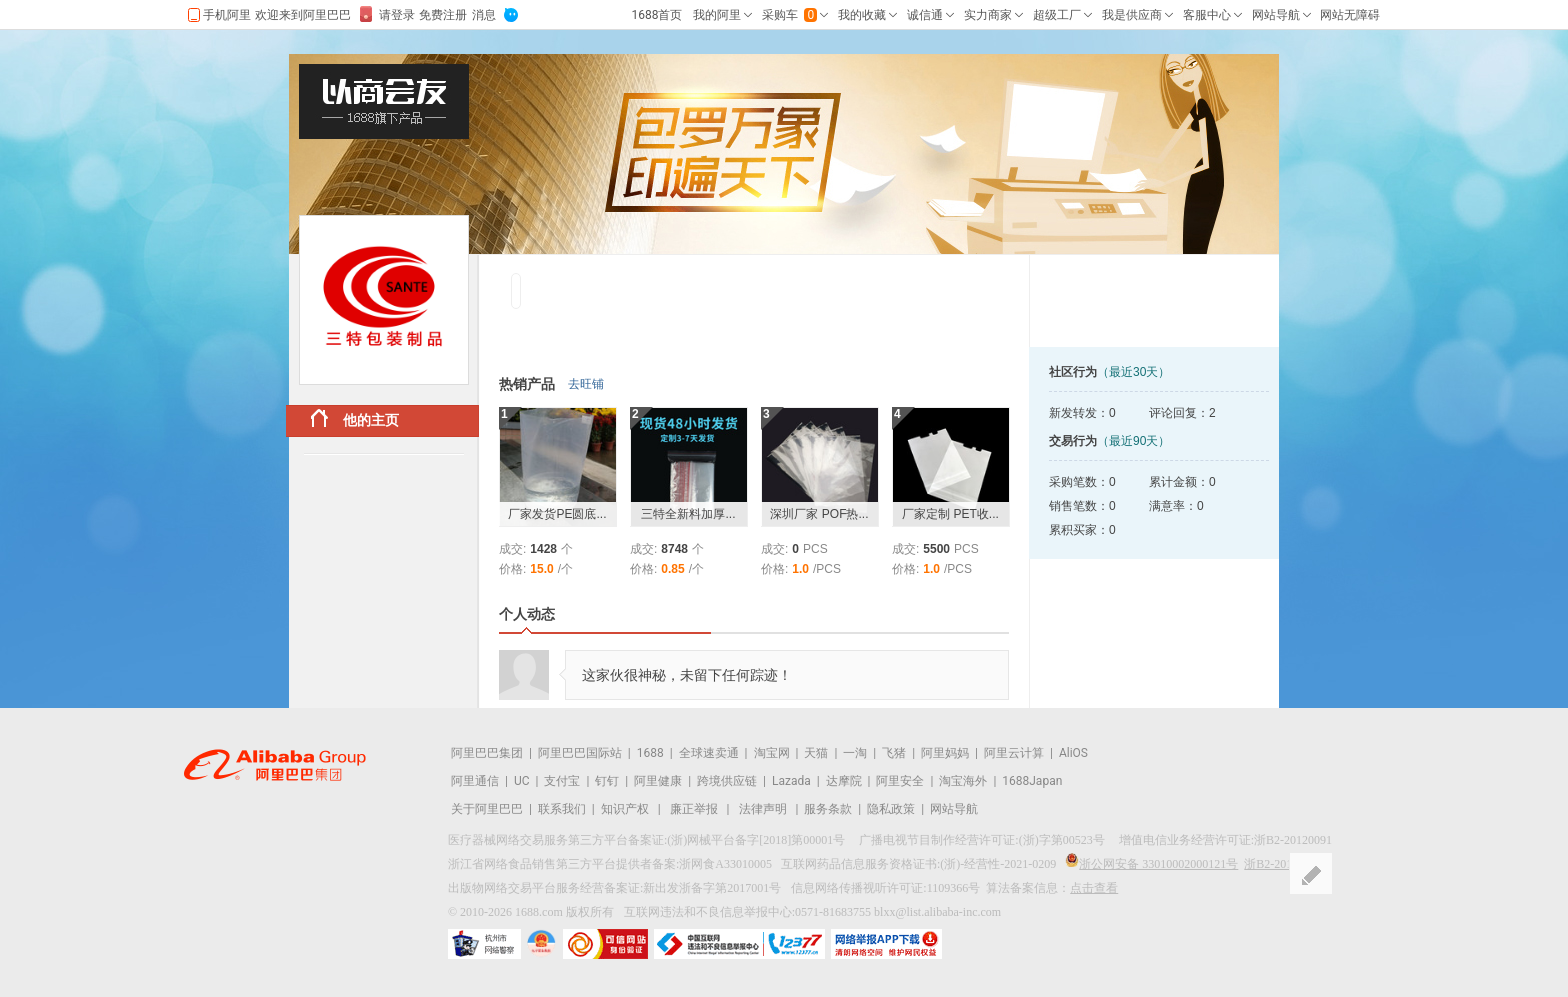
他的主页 (355, 418)
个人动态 (527, 614)
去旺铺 (586, 384)
